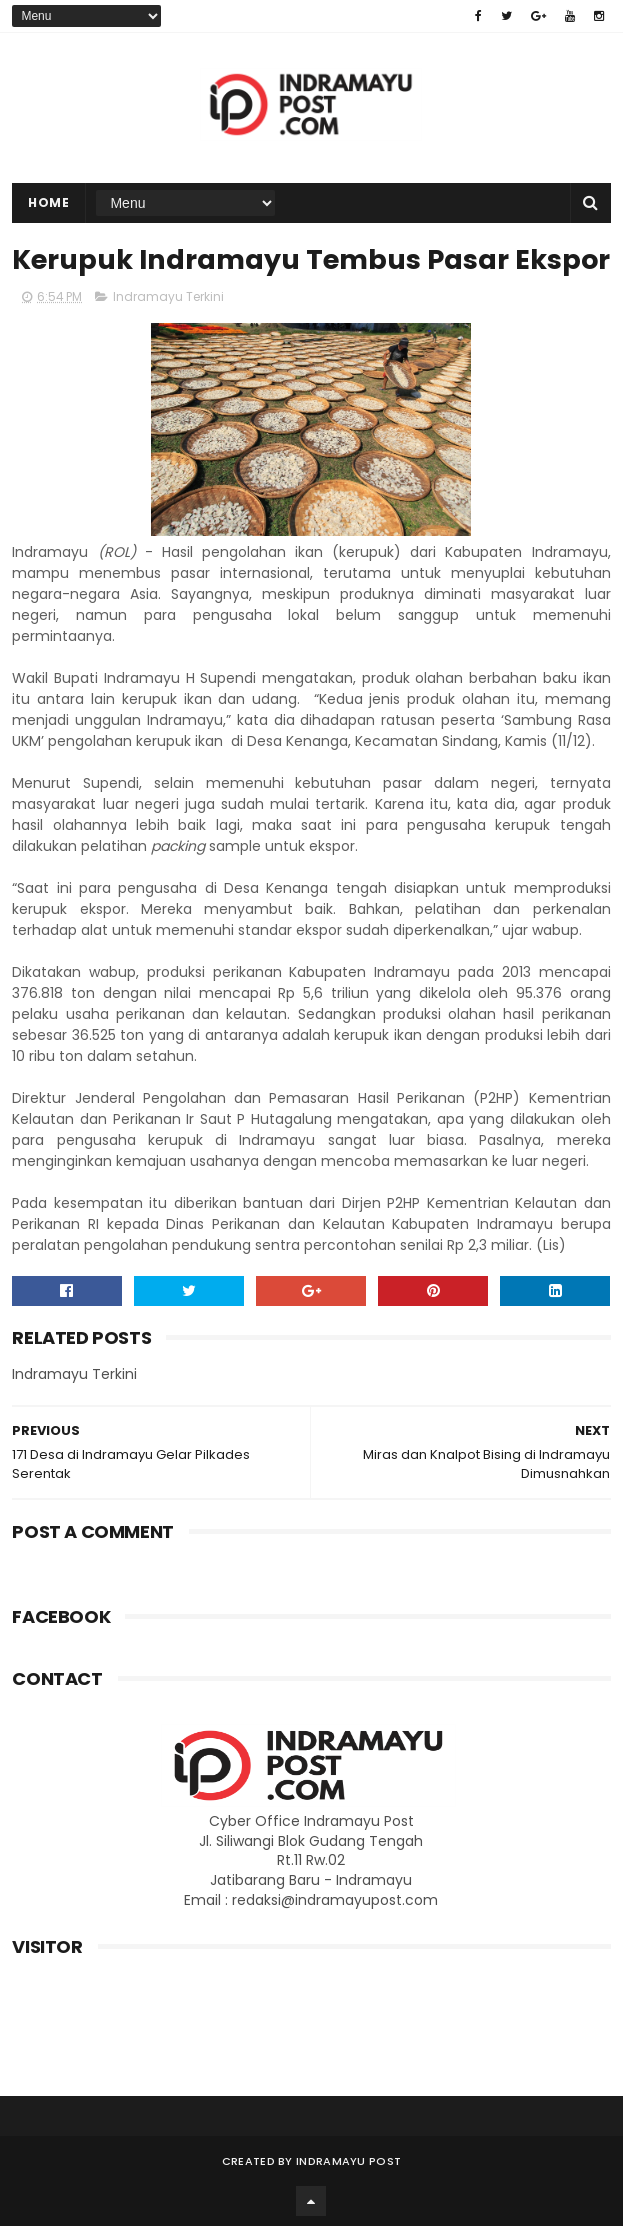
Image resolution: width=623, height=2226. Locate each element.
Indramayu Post (348, 2161)
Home (48, 202)
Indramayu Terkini (168, 296)
